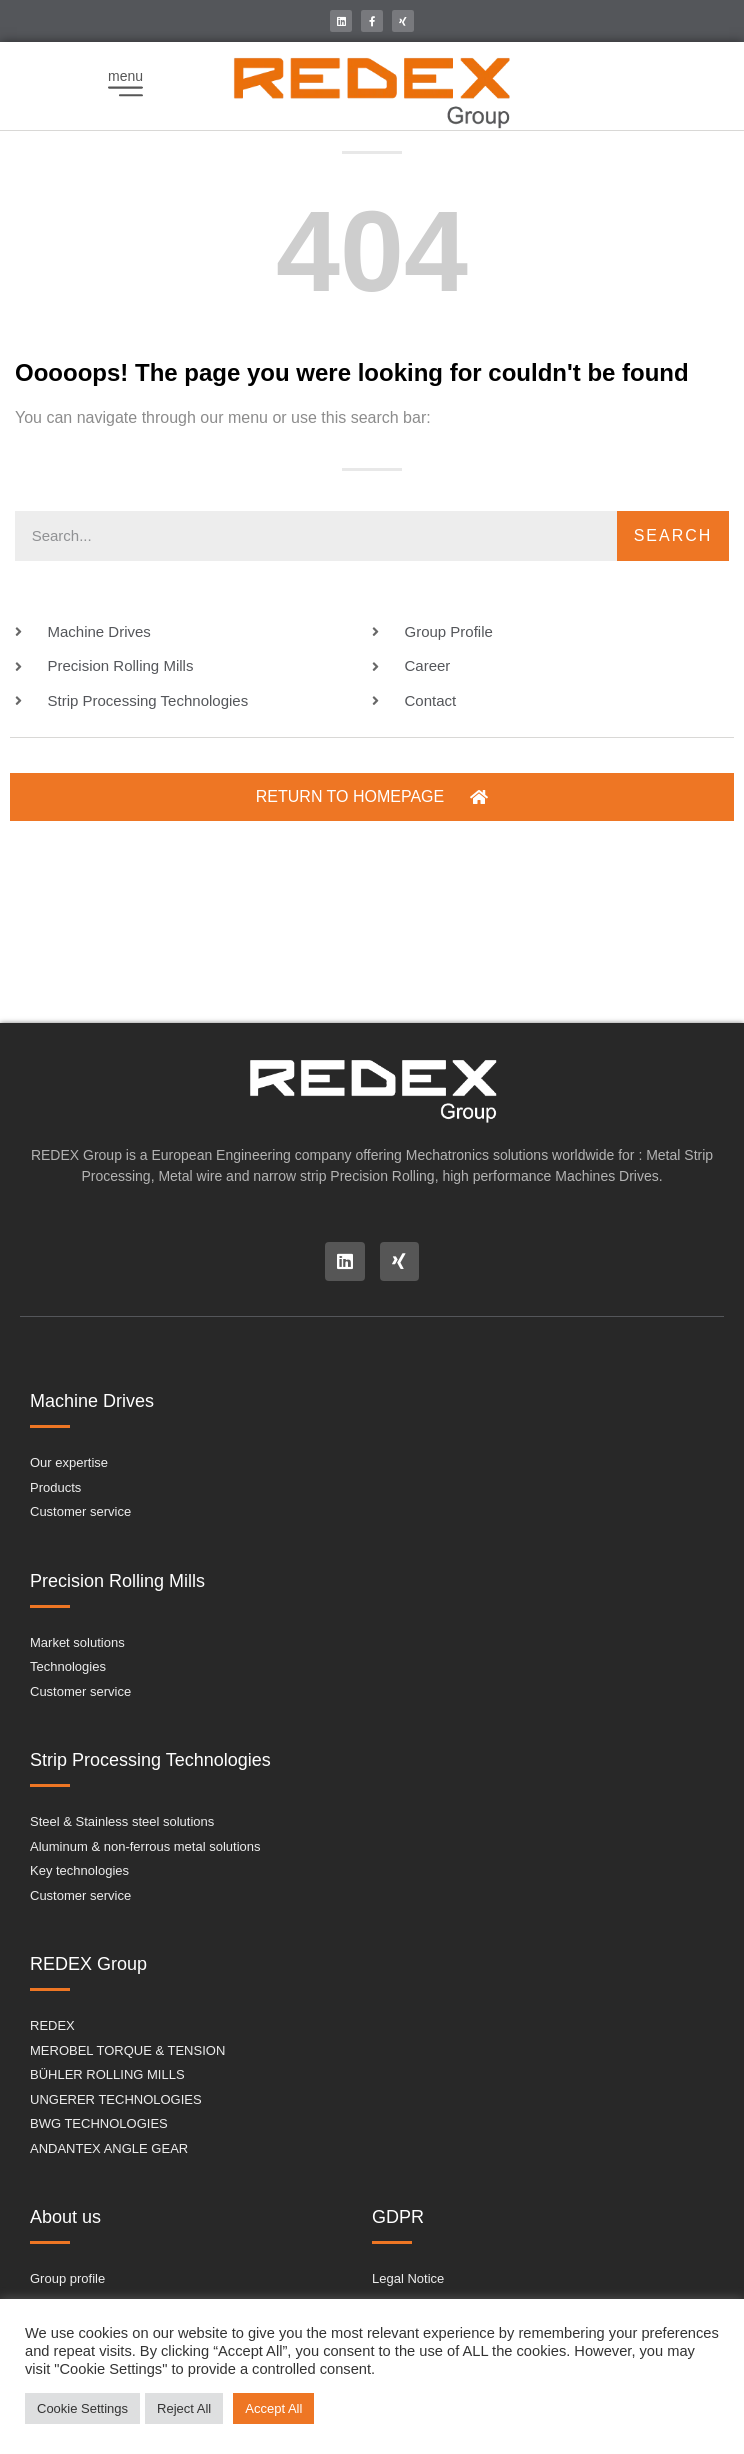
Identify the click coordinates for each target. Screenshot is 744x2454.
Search (673, 535)
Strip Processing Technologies (150, 1760)
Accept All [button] (273, 2408)
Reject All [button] (184, 2408)
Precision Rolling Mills (117, 1581)
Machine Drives (92, 1401)
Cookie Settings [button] (82, 2408)
